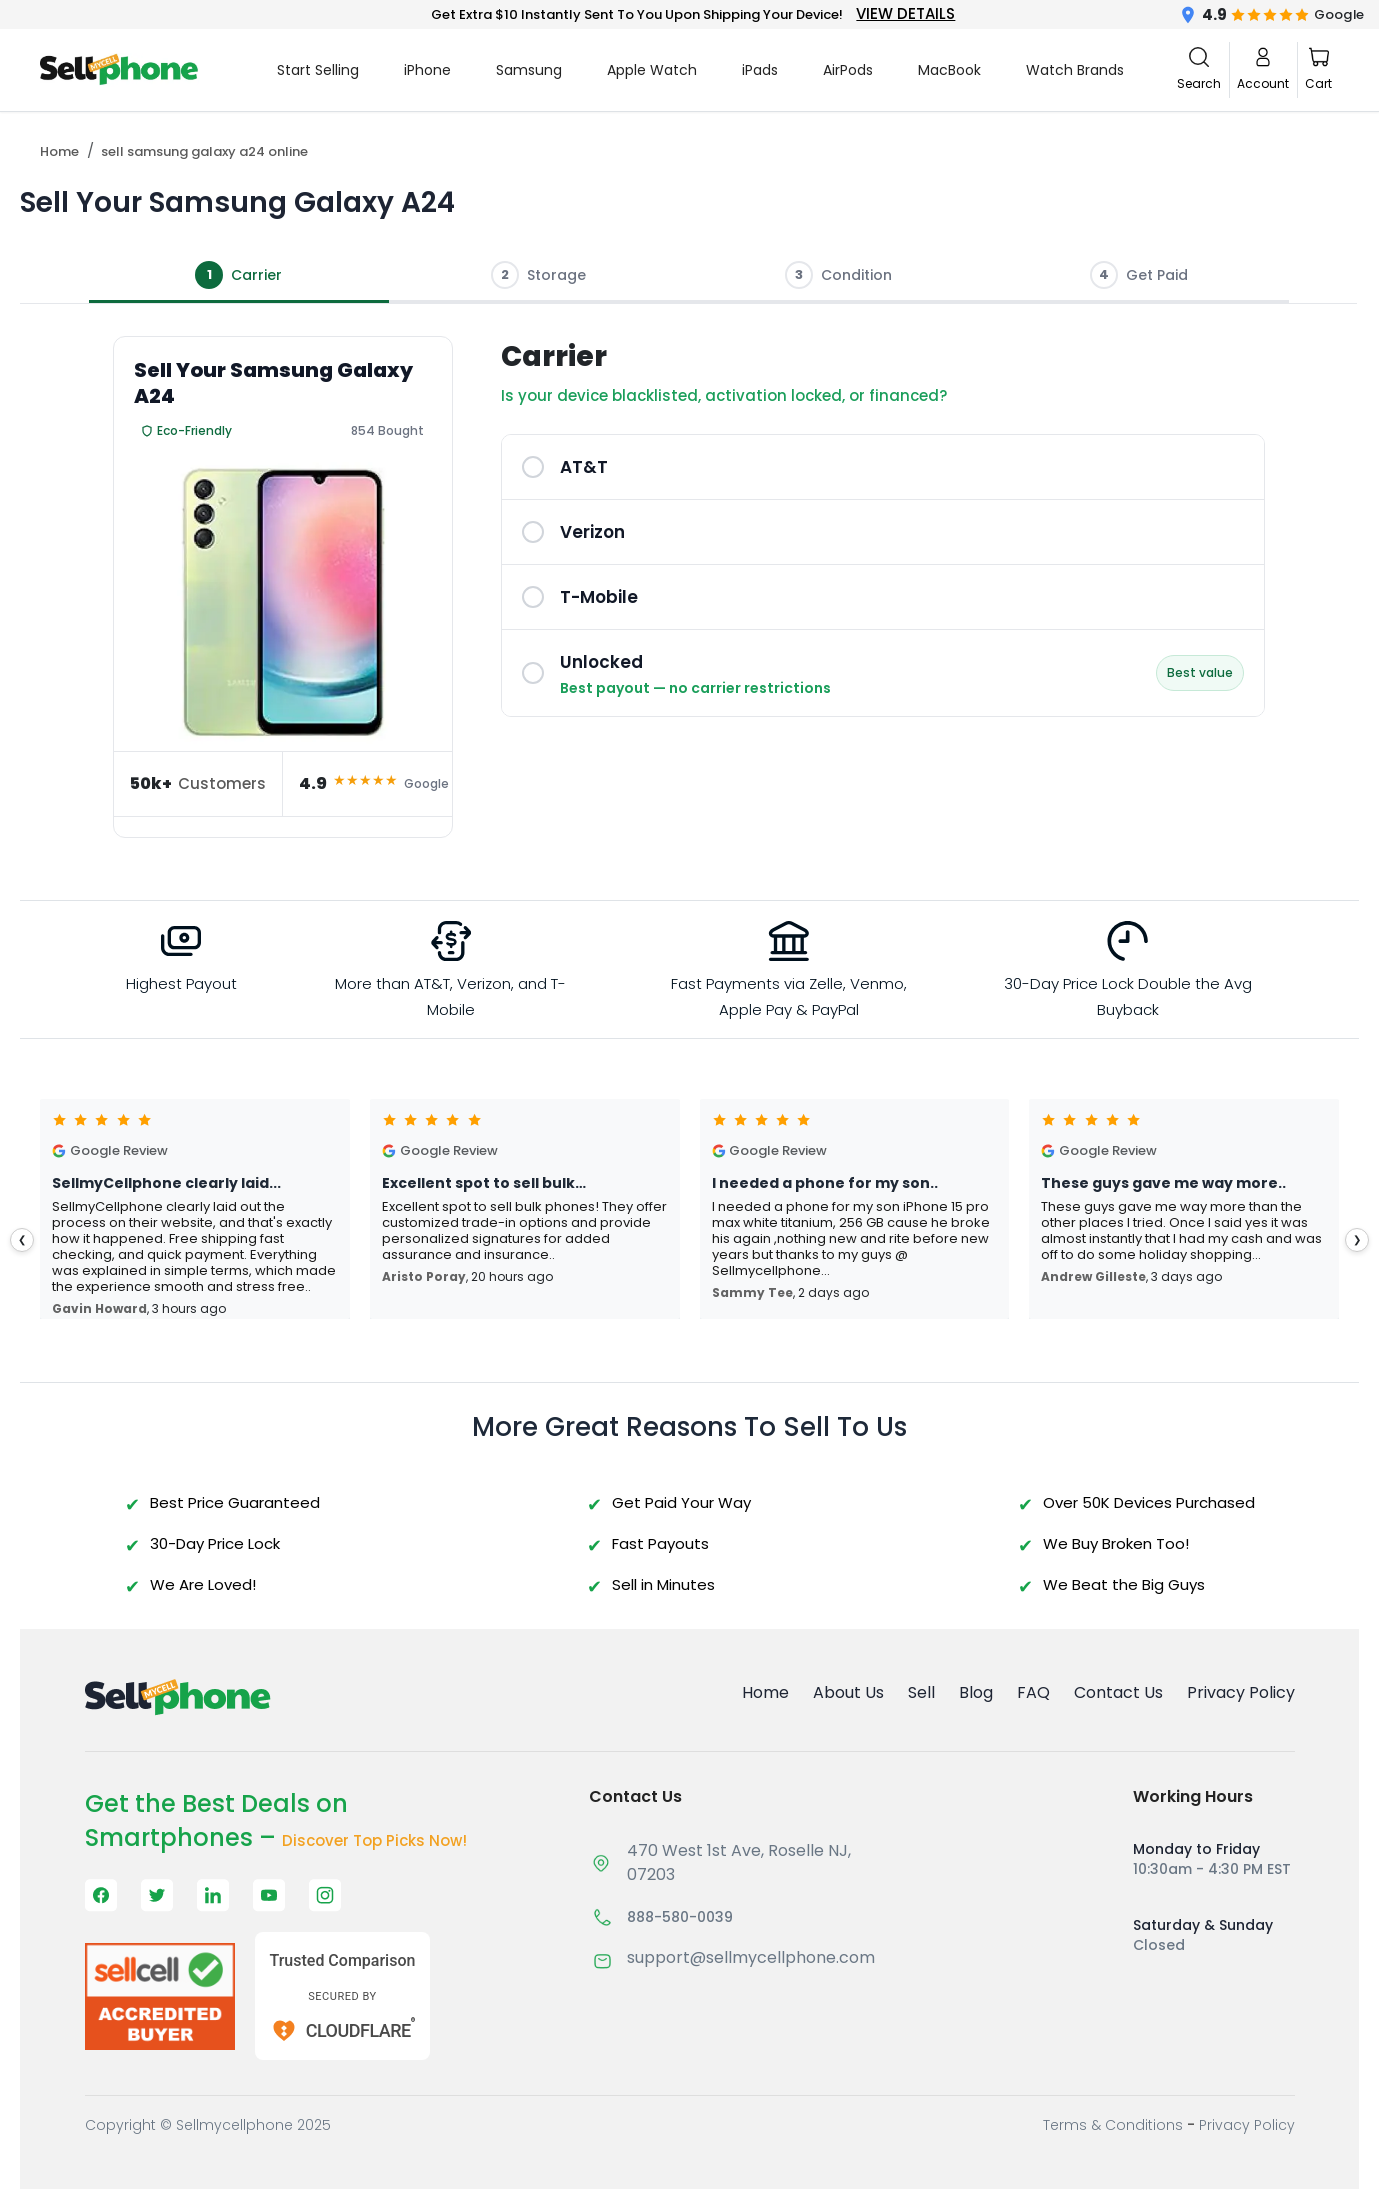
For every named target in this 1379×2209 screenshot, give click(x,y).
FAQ (1033, 1692)
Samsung (529, 70)
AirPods (848, 70)
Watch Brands (1075, 70)
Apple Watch (652, 70)
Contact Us (1118, 1692)
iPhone (427, 70)
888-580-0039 (680, 1917)
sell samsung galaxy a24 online (204, 151)
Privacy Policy (1241, 1692)
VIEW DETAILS (905, 13)
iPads (760, 70)
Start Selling (318, 70)
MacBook (949, 70)
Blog (976, 1692)
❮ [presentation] (22, 1239)
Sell (921, 1692)
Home (59, 151)
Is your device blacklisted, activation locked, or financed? (724, 395)
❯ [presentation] (1357, 1239)
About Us (848, 1692)
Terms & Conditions (1113, 2125)
